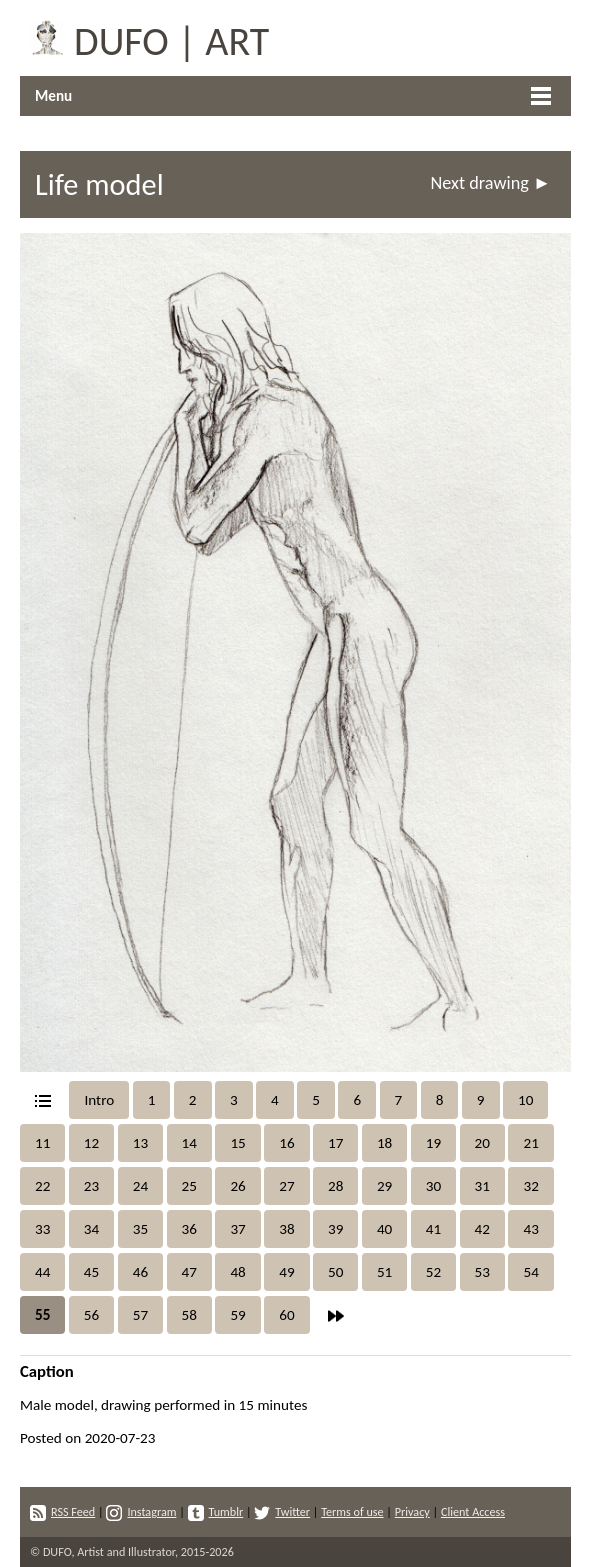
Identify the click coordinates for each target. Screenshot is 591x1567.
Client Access (473, 1511)
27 (286, 1186)
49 (286, 1272)
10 (525, 1100)
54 (530, 1272)
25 (189, 1186)
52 (433, 1272)
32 (530, 1186)
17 (335, 1143)
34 (91, 1229)
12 (91, 1143)
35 (140, 1229)
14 (189, 1143)
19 (433, 1143)
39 (335, 1229)
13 (140, 1143)
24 (140, 1186)
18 (384, 1143)
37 (237, 1229)
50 (335, 1272)
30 (433, 1186)
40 (384, 1229)
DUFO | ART (144, 38)
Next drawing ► (491, 183)
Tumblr (216, 1511)
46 (140, 1272)
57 (140, 1315)
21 (530, 1143)
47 (189, 1272)
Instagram (141, 1511)
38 (286, 1229)
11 (42, 1143)
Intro (99, 1100)
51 (384, 1272)
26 (237, 1186)
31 (482, 1186)
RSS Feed (62, 1511)
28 (335, 1186)
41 (433, 1229)
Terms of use (352, 1511)
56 (91, 1315)
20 (482, 1143)
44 (42, 1272)
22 (42, 1186)
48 (237, 1272)
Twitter (282, 1511)
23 (91, 1186)
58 (189, 1315)
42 (482, 1229)
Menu (53, 96)
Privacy (412, 1511)
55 (42, 1315)
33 (42, 1229)
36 (189, 1229)
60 (286, 1315)
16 (286, 1143)
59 (237, 1315)
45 (91, 1272)
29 (384, 1186)
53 (482, 1272)
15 (237, 1143)
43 (530, 1229)
